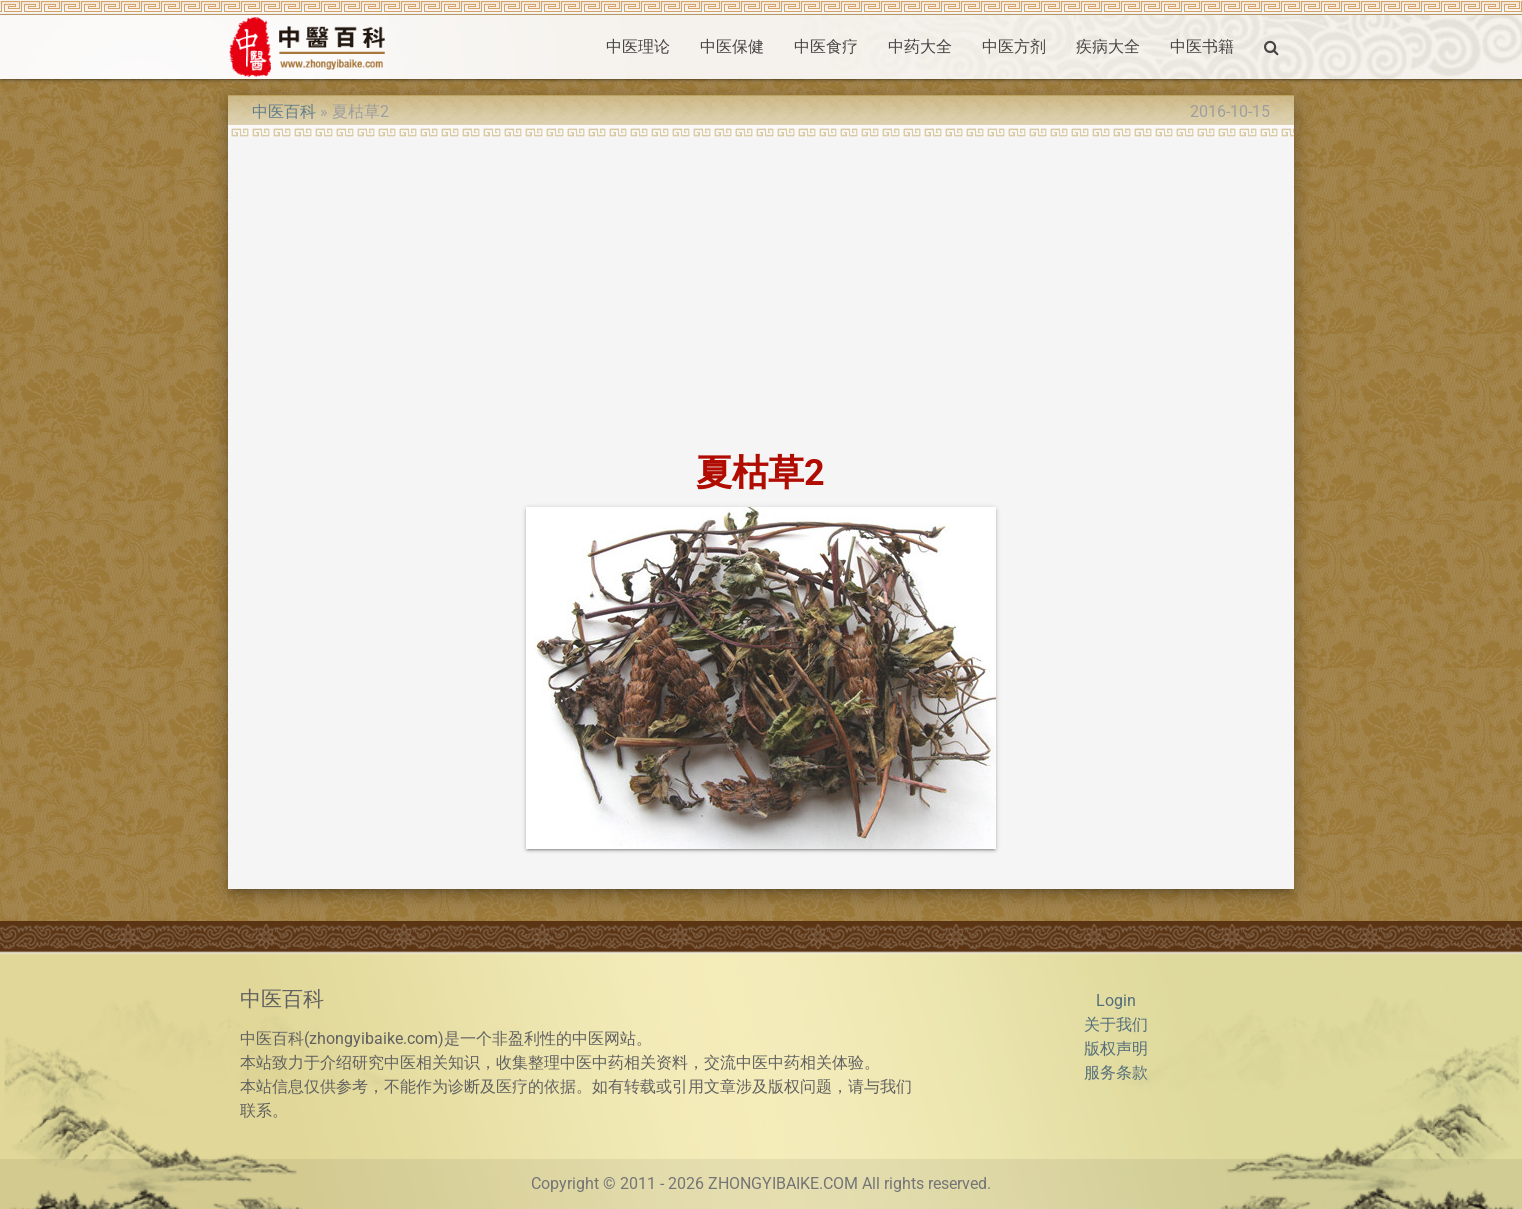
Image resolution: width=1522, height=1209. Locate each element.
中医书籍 (1202, 46)
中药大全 (920, 46)
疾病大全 (1108, 46)
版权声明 (1116, 1048)
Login (1116, 1000)
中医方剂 (1014, 46)
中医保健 (732, 46)
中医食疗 (826, 46)
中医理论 (638, 46)
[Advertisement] (760, 288)
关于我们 (1116, 1024)
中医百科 (284, 111)
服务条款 (1116, 1072)
